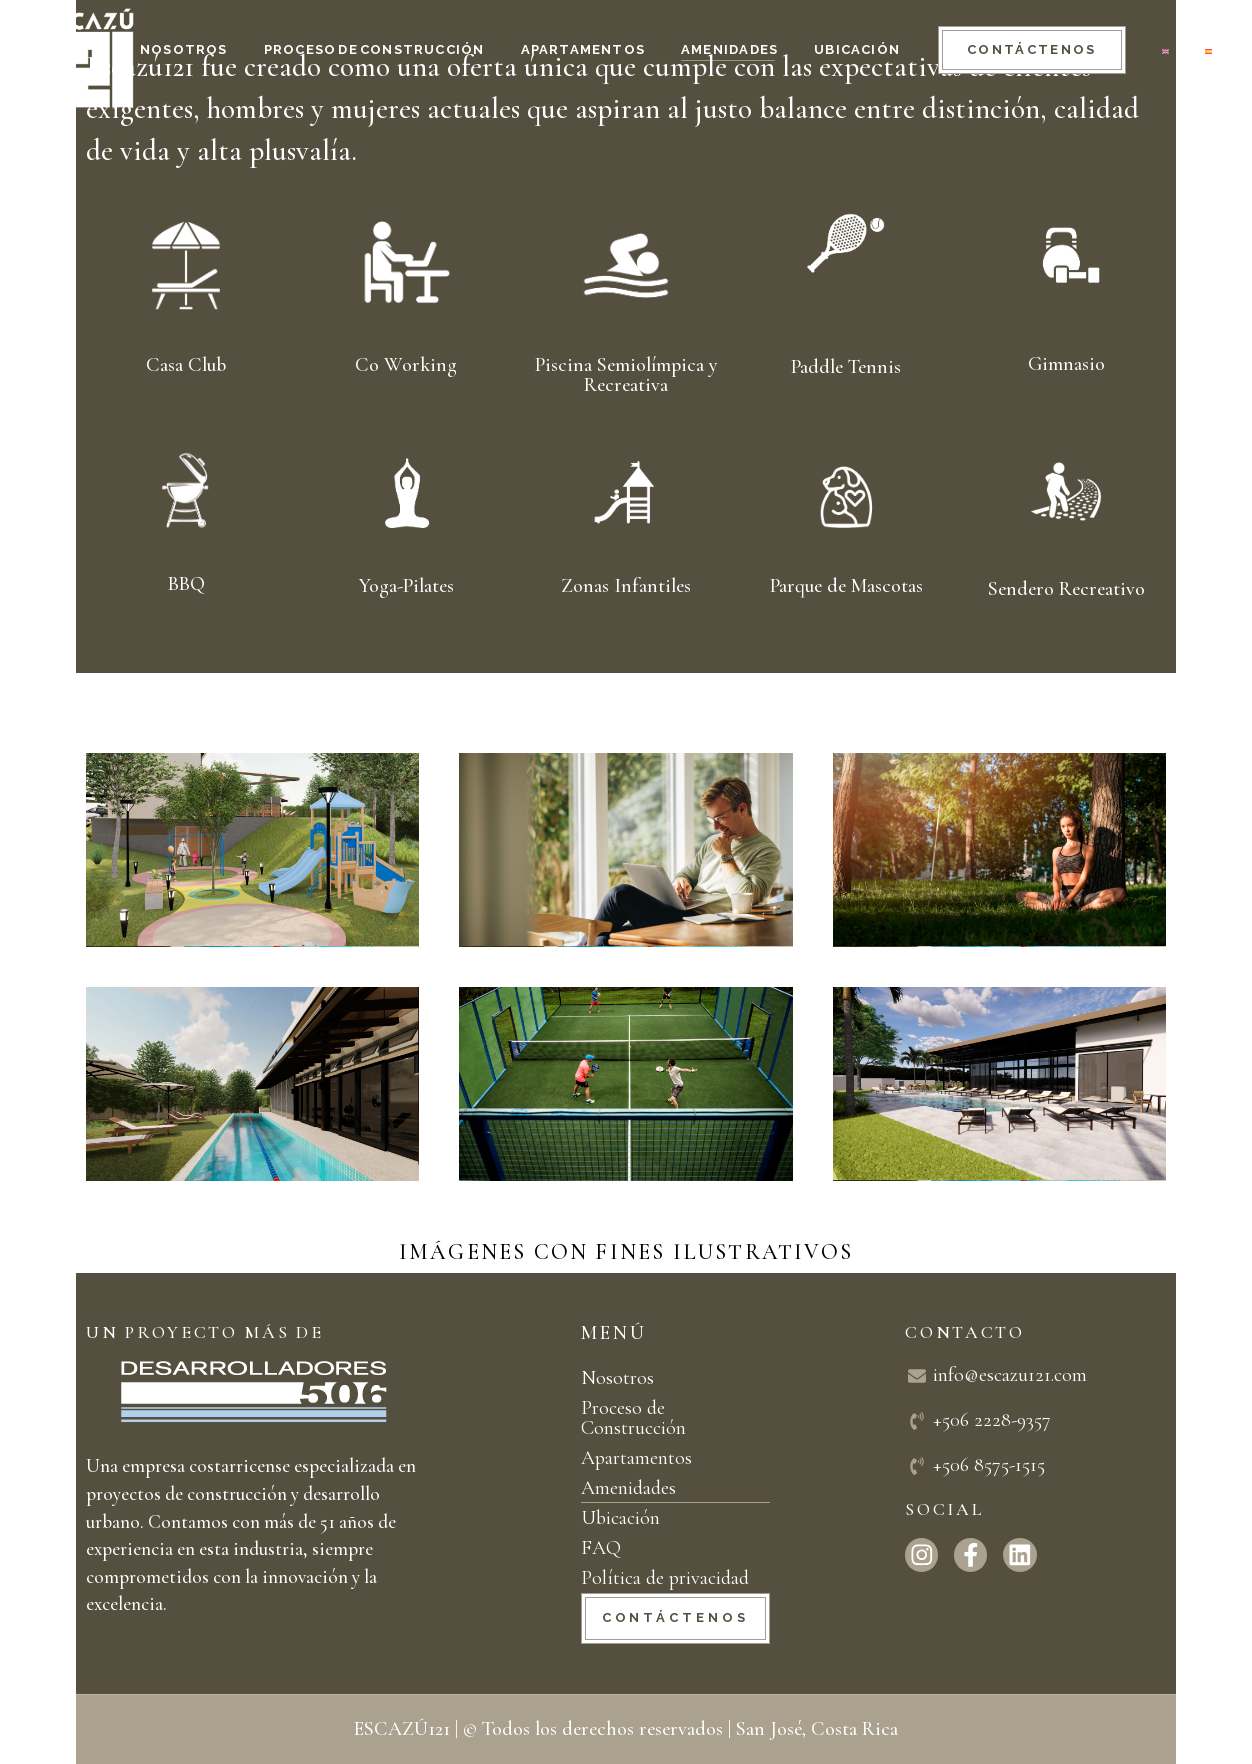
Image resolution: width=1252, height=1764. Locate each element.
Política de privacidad (665, 1578)
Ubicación (620, 1518)
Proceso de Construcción (633, 1418)
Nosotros (617, 1378)
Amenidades (628, 1488)
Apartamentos (636, 1458)
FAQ (601, 1548)
